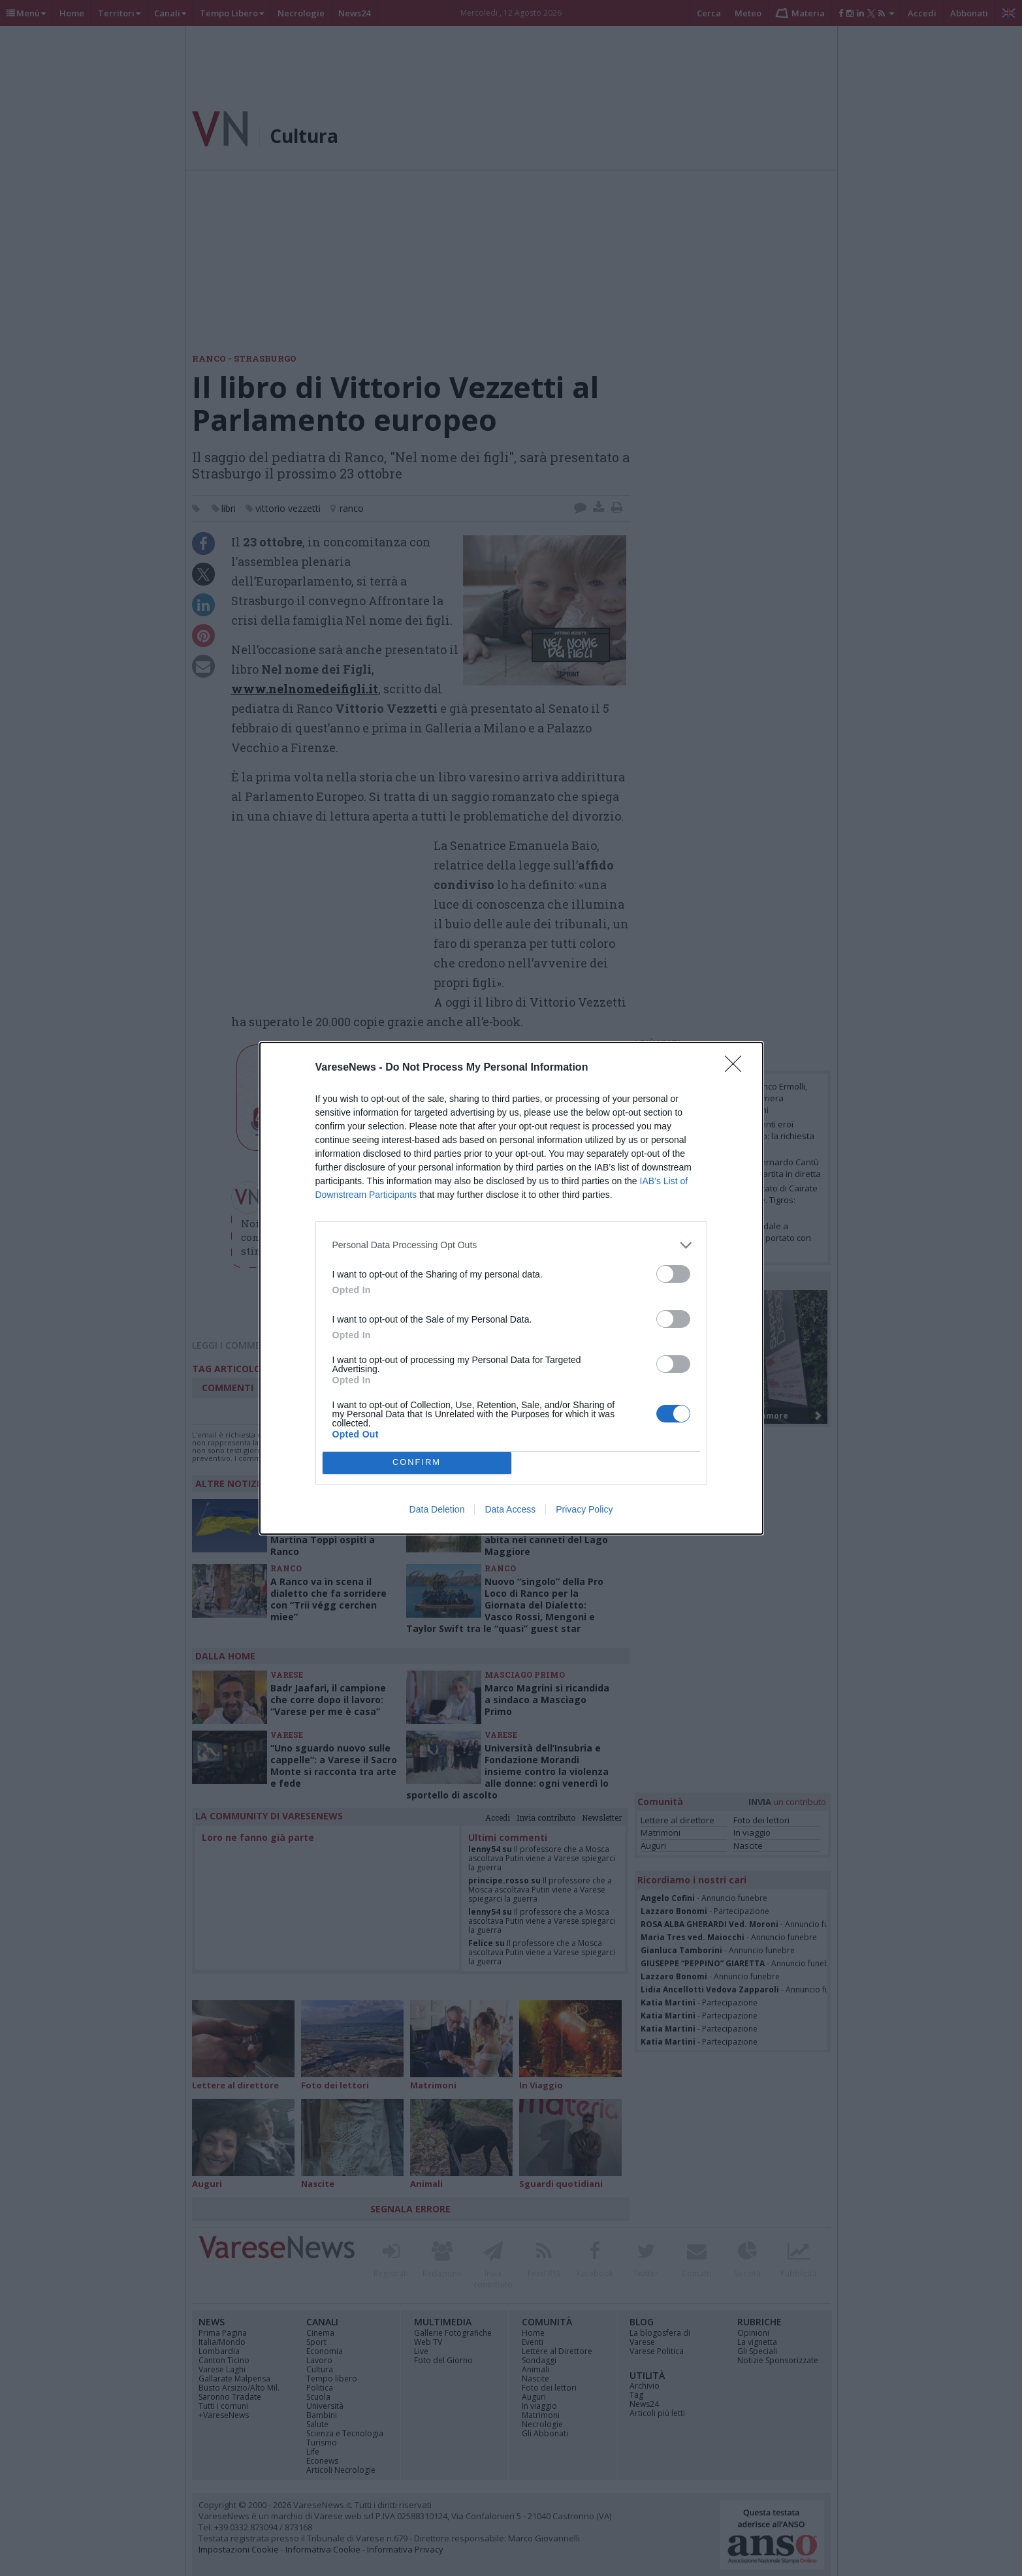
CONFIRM (416, 1463)
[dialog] (511, 1288)
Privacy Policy (584, 1509)
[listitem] (511, 1245)
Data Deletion (437, 1509)
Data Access (510, 1509)
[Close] (737, 1068)
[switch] (673, 1274)
